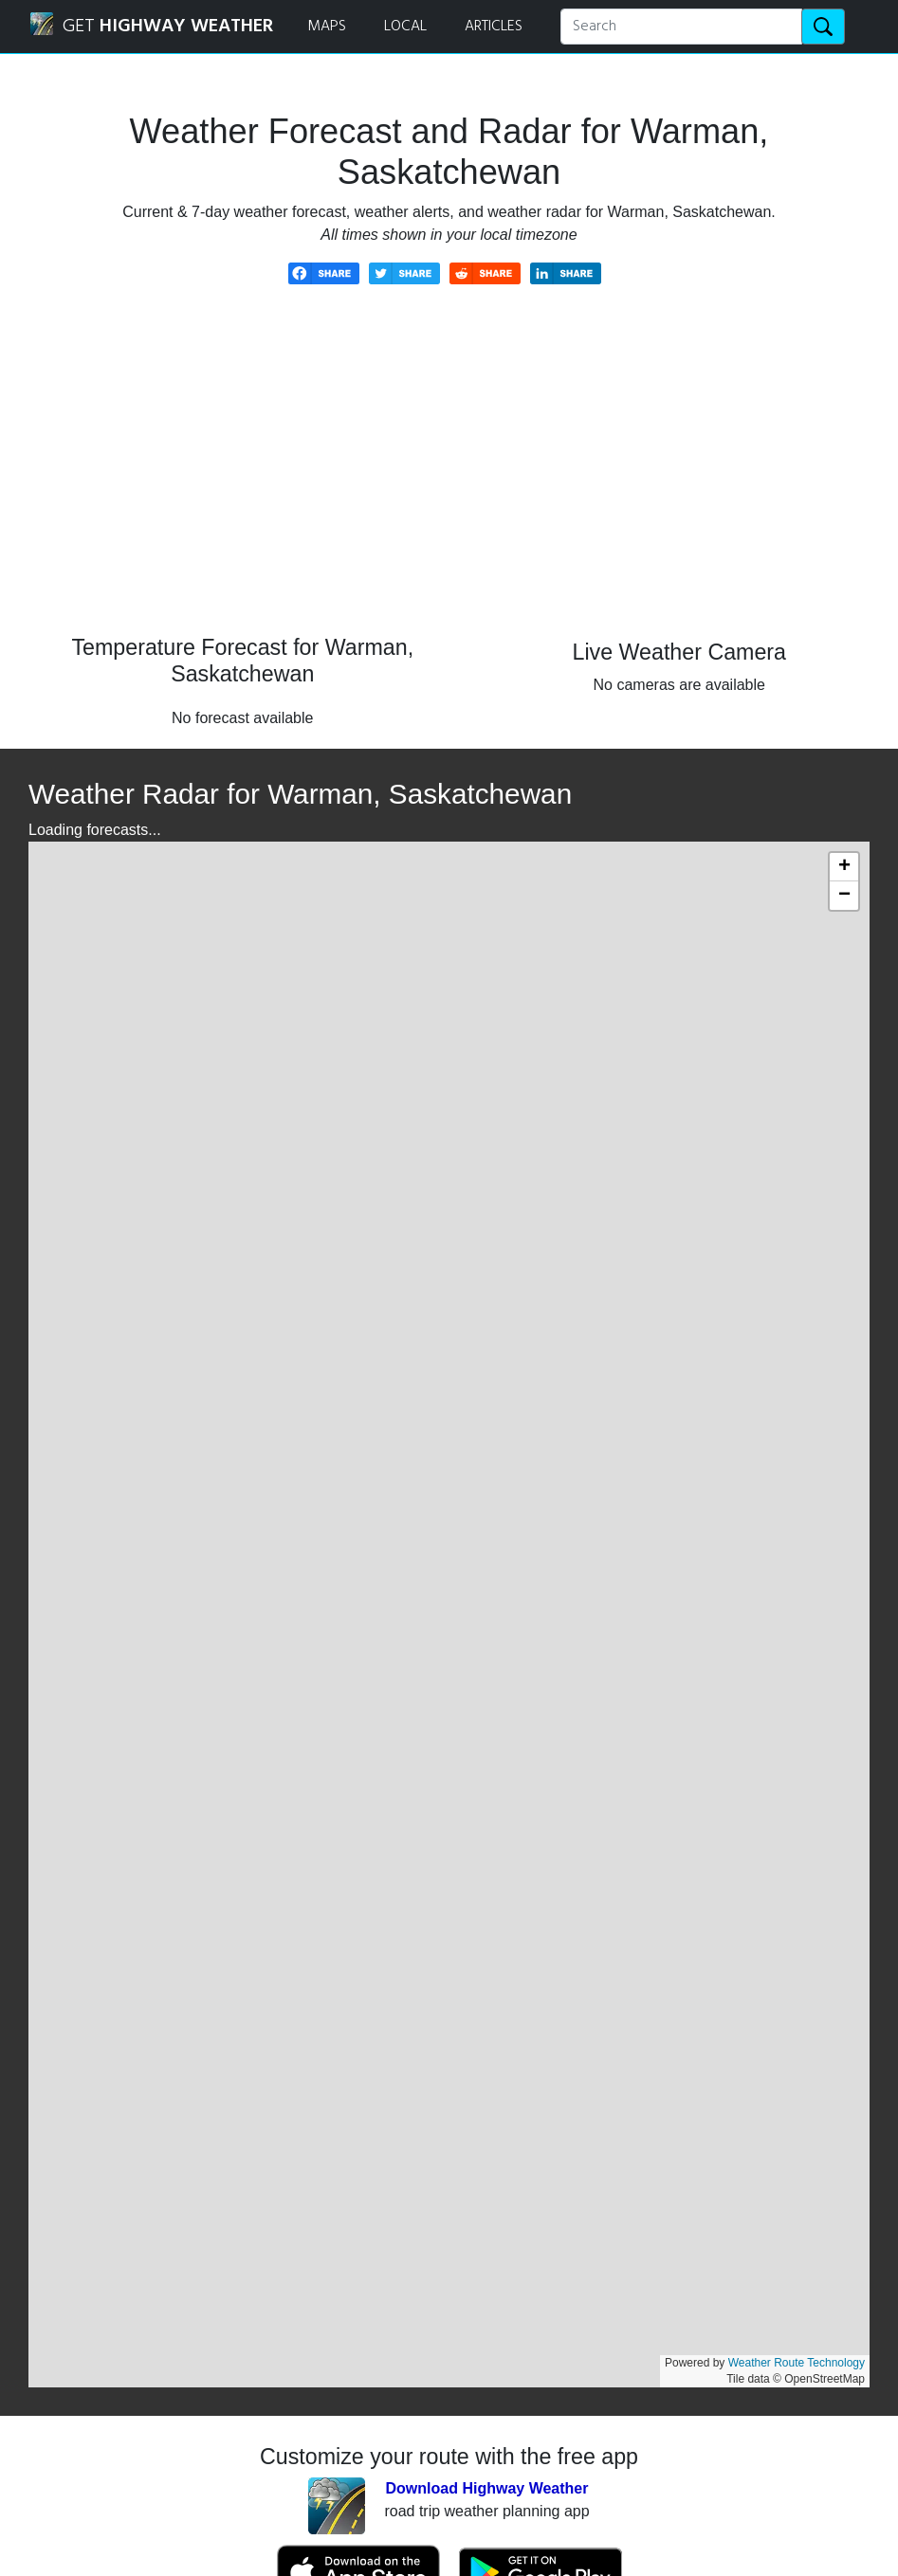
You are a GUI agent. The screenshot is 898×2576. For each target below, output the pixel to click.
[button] (844, 867)
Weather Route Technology (796, 2362)
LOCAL (405, 26)
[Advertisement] (449, 474)
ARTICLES (493, 26)
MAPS (326, 26)
